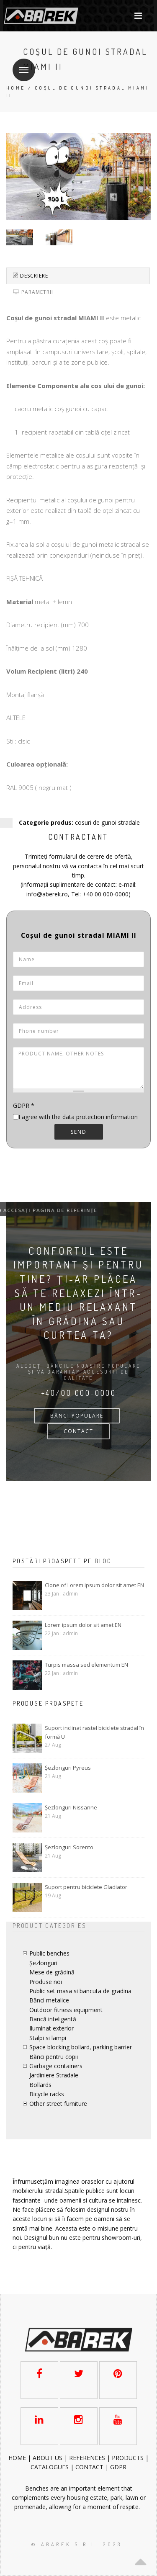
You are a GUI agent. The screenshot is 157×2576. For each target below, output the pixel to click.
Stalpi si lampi (47, 2038)
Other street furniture (58, 2104)
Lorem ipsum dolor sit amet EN (83, 1625)
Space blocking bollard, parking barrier (80, 2047)
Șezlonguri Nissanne (71, 1807)
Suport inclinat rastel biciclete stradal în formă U (94, 1732)
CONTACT (78, 1431)
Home (16, 88)
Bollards (40, 2085)
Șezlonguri (43, 1963)
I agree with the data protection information (78, 1117)
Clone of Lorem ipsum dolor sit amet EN (94, 1585)
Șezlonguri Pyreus (68, 1767)
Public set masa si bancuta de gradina (80, 1991)
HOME (18, 2458)
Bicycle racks (46, 2094)
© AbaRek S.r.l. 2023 (76, 2544)
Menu (20, 64)
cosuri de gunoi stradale (107, 822)
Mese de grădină (52, 1972)
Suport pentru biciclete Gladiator (86, 1887)
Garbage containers (55, 2066)
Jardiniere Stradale (53, 2075)
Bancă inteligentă (52, 2019)
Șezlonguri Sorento (69, 1847)
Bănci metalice (49, 2000)
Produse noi (45, 1982)
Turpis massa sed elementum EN (86, 1664)
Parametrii (33, 292)
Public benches (49, 1953)
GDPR (23, 1105)
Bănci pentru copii (53, 2057)
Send (79, 1131)
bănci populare (76, 1415)
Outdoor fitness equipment (66, 2010)
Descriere (30, 275)
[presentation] (76, 1164)
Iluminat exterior (51, 2028)
